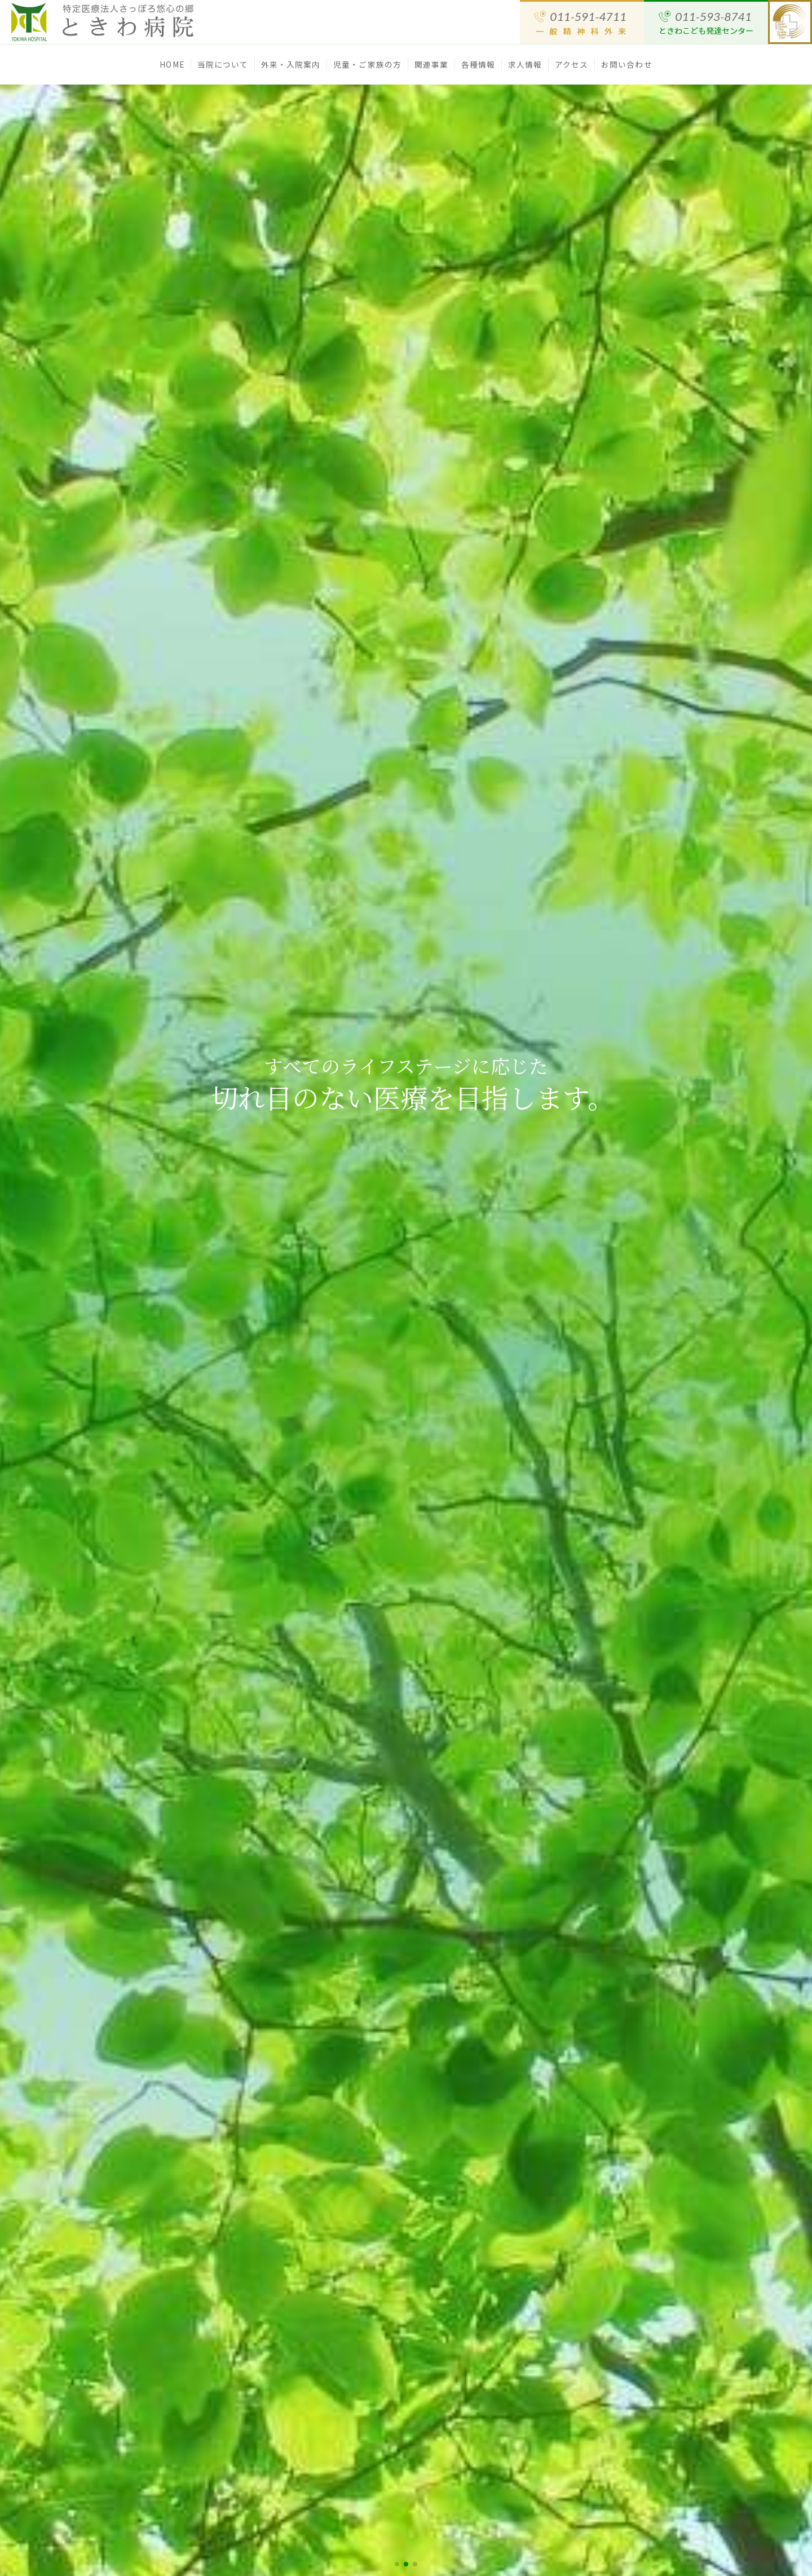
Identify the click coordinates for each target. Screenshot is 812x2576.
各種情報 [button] (478, 64)
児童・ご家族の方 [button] (367, 64)
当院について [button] (223, 64)
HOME (172, 64)
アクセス (571, 64)
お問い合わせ (626, 64)
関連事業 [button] (431, 64)
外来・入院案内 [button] (291, 64)
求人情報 (525, 64)
